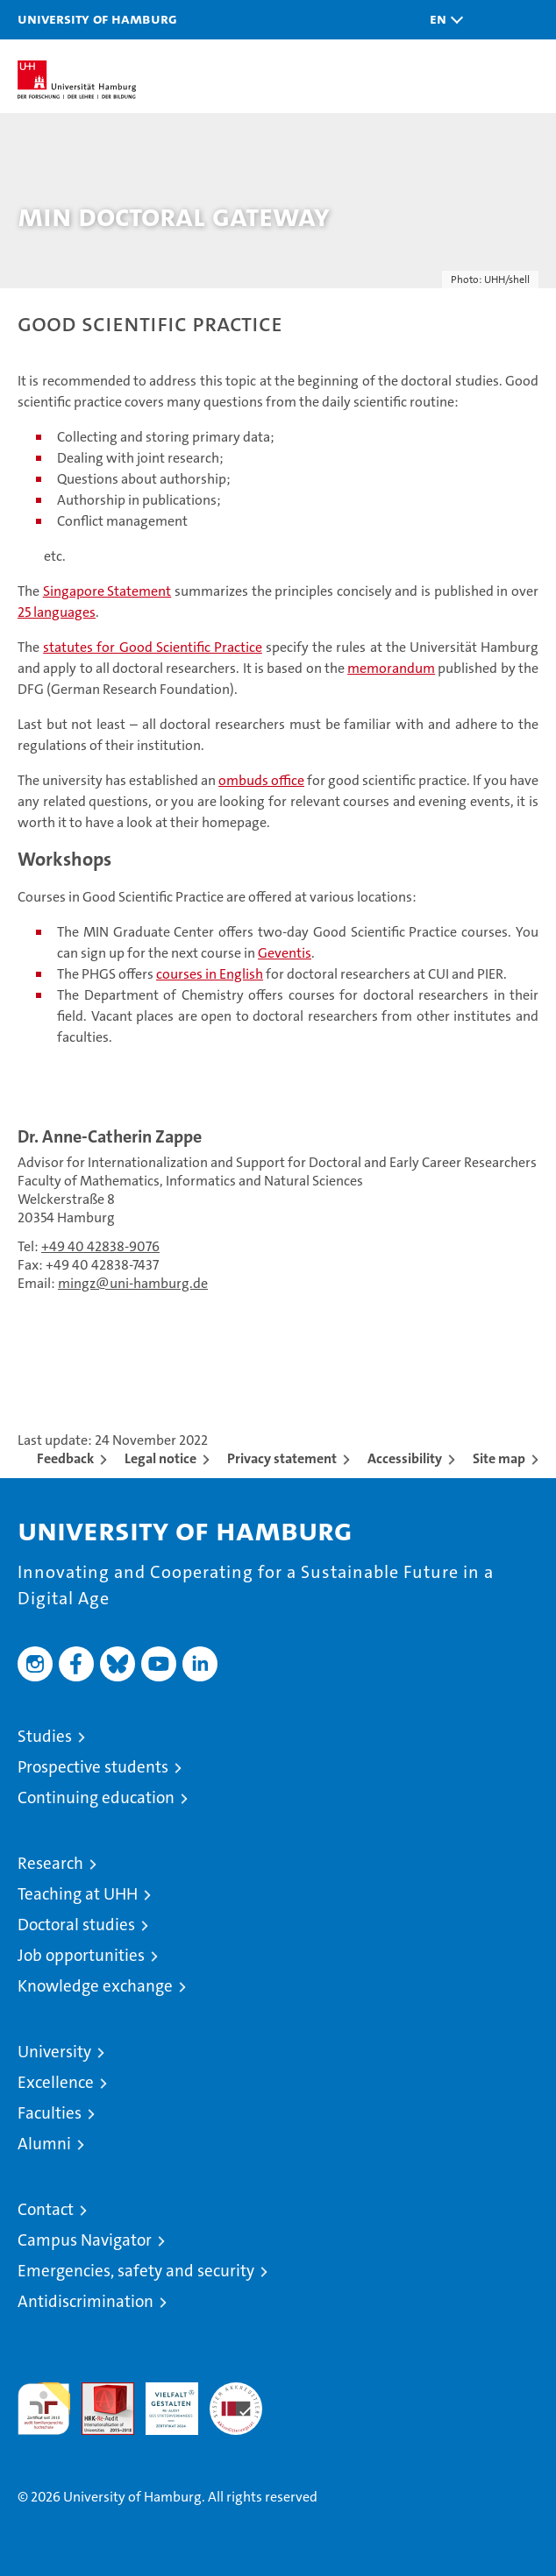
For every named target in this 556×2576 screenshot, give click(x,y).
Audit (98, 2391)
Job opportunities (81, 1955)
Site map (499, 1458)
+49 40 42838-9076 (100, 1246)
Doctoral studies (76, 1925)
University (54, 2052)
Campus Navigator (85, 2240)
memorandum (391, 668)
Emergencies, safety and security (136, 2271)
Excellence (56, 2082)
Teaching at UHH (78, 1894)
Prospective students (93, 1767)
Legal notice (160, 1458)
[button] (442, 19)
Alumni (44, 2144)
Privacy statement (282, 1458)
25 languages (57, 612)
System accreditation (236, 2400)
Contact (46, 2209)
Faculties (50, 2113)
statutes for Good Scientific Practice (152, 647)
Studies (45, 1736)
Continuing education (96, 1797)
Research (50, 1863)
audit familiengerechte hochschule (44, 2408)
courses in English (209, 974)
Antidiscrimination (85, 2301)
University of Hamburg (97, 18)
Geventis (284, 953)
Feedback (65, 1458)
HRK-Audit (162, 2400)
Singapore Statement (107, 591)
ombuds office (261, 780)
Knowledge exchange (95, 1986)
